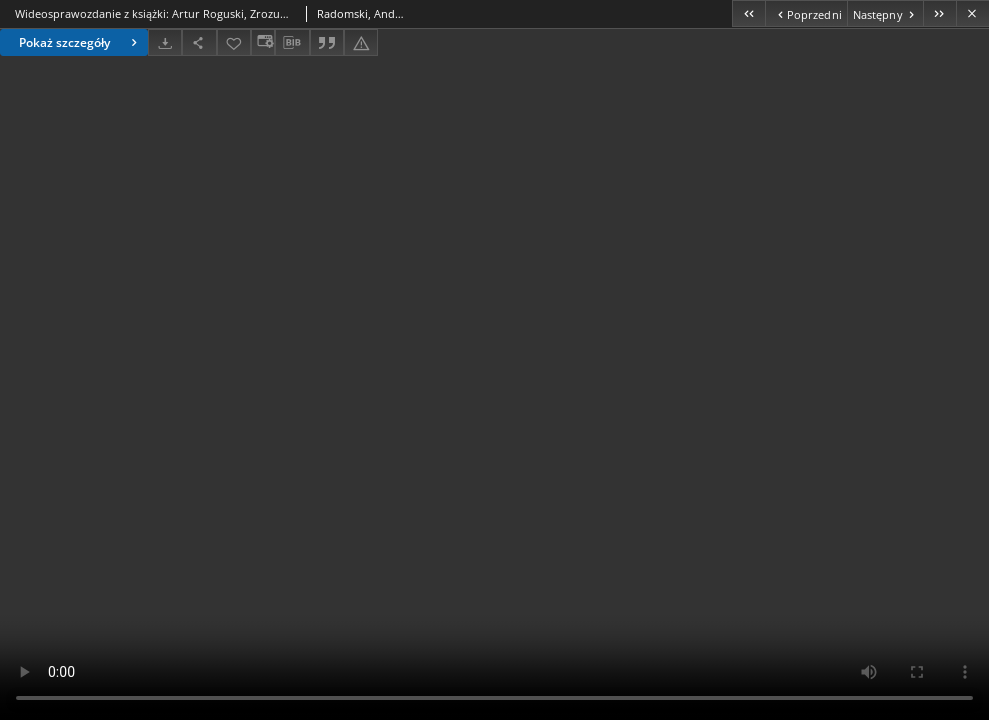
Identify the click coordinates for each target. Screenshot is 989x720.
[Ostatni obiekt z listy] (939, 13)
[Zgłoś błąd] (361, 42)
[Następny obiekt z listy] (885, 13)
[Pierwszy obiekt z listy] (748, 13)
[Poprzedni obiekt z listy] (805, 13)
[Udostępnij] (199, 42)
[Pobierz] (165, 42)
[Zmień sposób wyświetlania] (263, 42)
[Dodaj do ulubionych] (234, 42)
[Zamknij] (972, 13)
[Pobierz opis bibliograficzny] (292, 43)
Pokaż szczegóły (80, 42)
